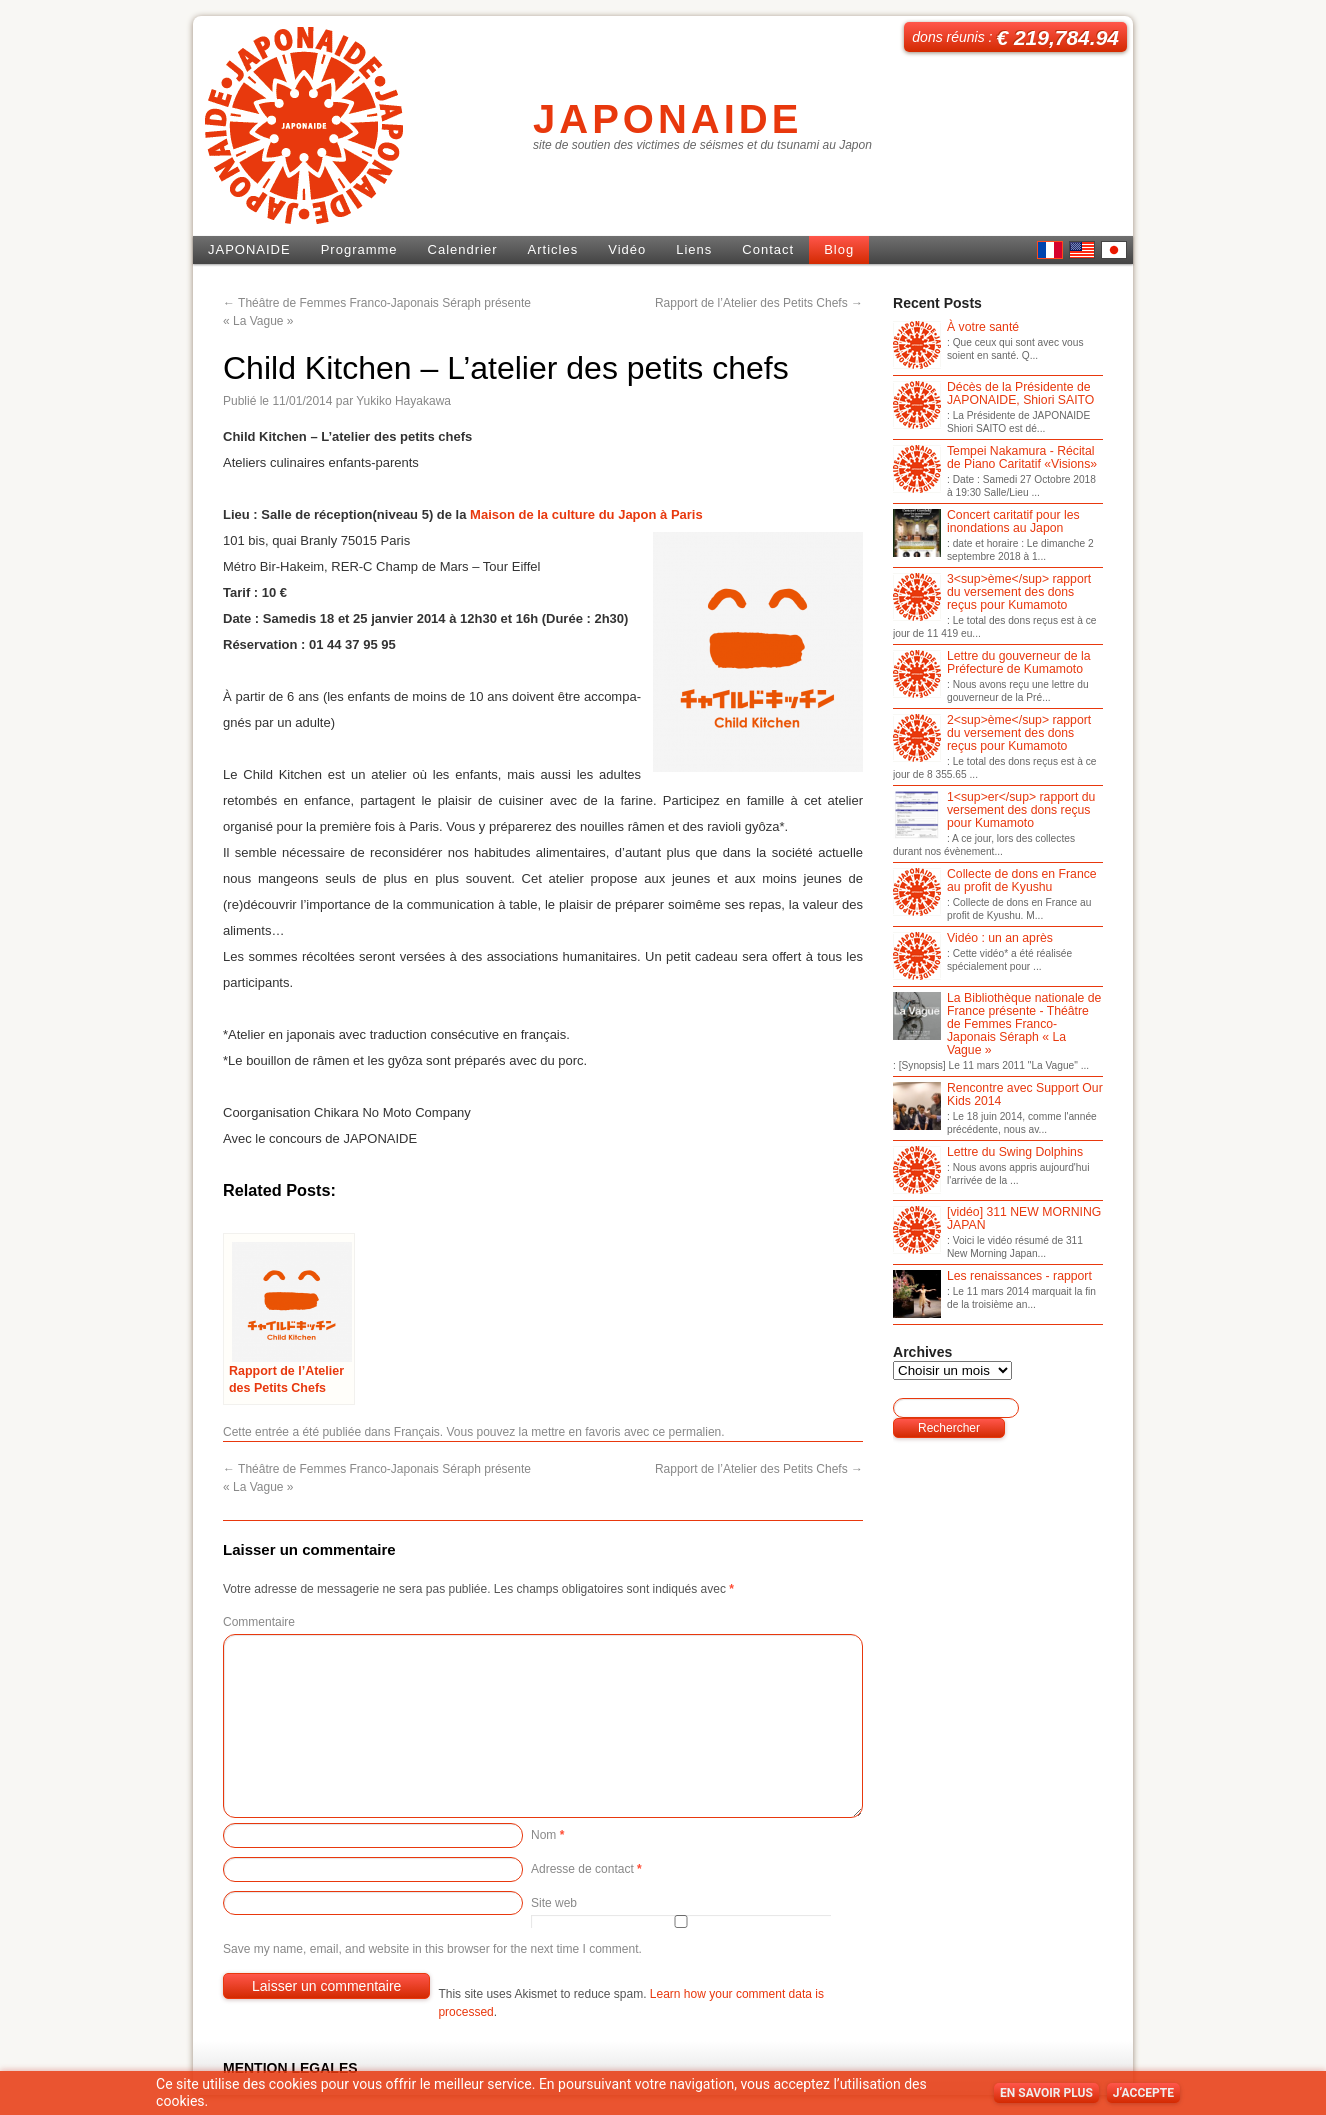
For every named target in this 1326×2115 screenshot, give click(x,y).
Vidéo (627, 249)
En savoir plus (1046, 2093)
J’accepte (1143, 2093)
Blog (839, 249)
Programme (359, 249)
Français (417, 1432)
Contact (768, 249)
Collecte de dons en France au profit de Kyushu (995, 882)
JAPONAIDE (667, 119)
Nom (547, 1835)
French (1050, 250)
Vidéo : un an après (973, 939)
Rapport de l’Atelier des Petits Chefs (759, 303)
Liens (694, 249)
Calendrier (463, 249)
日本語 (1114, 250)
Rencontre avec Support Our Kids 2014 (998, 1096)
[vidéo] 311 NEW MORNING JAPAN (997, 1220)
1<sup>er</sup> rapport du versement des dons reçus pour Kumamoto (994, 811)
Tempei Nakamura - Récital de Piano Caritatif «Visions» (995, 459)
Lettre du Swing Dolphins (988, 1153)
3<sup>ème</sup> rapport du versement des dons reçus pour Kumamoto (992, 593)
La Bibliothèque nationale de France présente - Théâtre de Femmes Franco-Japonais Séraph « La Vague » (997, 1024)
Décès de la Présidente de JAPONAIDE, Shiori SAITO (993, 395)
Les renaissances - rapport (992, 1277)
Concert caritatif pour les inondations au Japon (986, 523)
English (1082, 250)
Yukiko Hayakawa (403, 401)
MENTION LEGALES (290, 2068)
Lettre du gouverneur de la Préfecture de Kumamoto (992, 664)
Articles (553, 249)
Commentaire (259, 1622)
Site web (554, 1903)
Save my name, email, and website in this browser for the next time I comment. (432, 1949)
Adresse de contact (586, 1869)
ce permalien (687, 1432)
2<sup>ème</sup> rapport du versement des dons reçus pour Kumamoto (992, 734)
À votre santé (956, 328)
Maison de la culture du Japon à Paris (586, 514)
